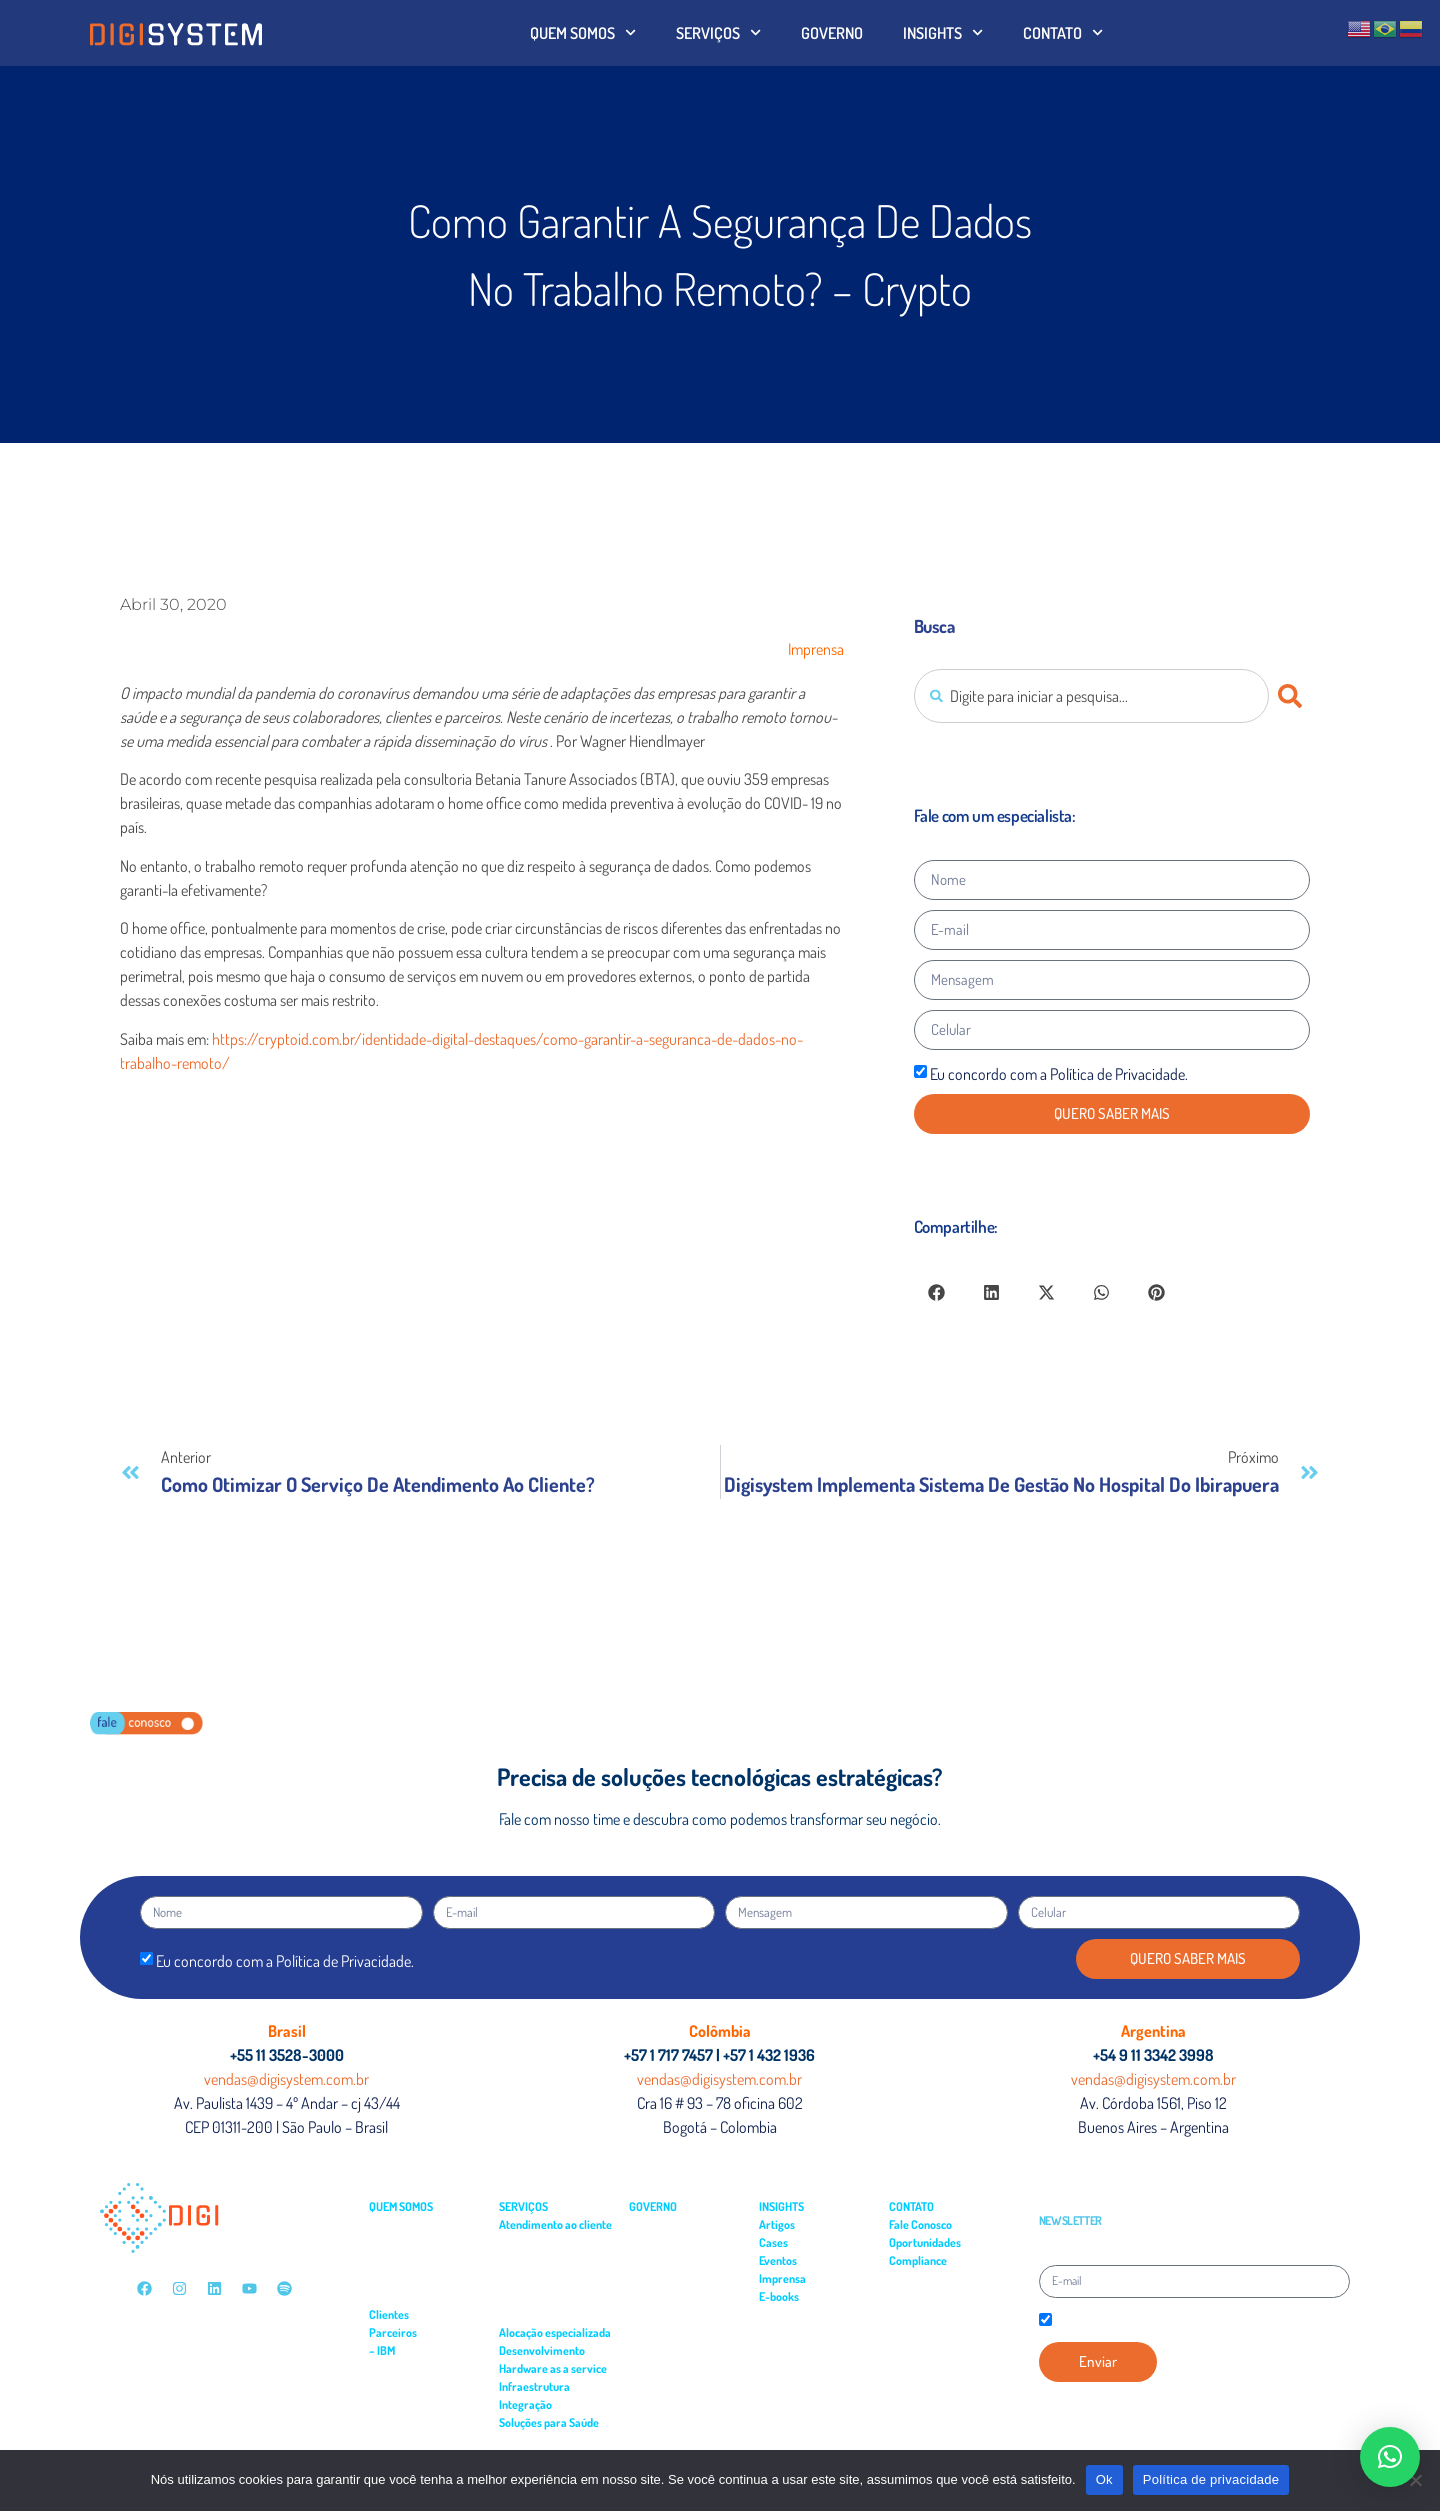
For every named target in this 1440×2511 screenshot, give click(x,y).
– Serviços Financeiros (420, 2296)
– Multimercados (407, 2260)
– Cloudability (404, 2422)
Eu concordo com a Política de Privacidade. (1059, 1074)
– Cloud (390, 2440)
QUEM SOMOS (583, 32)
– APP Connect (406, 2368)
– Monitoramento (539, 2314)
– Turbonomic (404, 2404)
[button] (936, 1292)
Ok (1104, 2479)
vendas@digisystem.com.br (286, 2079)
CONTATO (1063, 32)
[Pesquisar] (1294, 696)
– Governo (393, 2242)
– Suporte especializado (554, 2278)
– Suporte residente (545, 2296)
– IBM (382, 2350)
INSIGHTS (943, 32)
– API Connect (405, 2386)
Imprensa (816, 649)
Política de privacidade (1211, 2479)
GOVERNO (832, 33)
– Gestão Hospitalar (544, 2440)
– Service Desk (532, 2242)
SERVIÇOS (718, 32)
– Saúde (387, 2278)
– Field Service (532, 2260)
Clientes (389, 2314)
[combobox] (1091, 696)
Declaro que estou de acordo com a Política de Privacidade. (1188, 2321)
